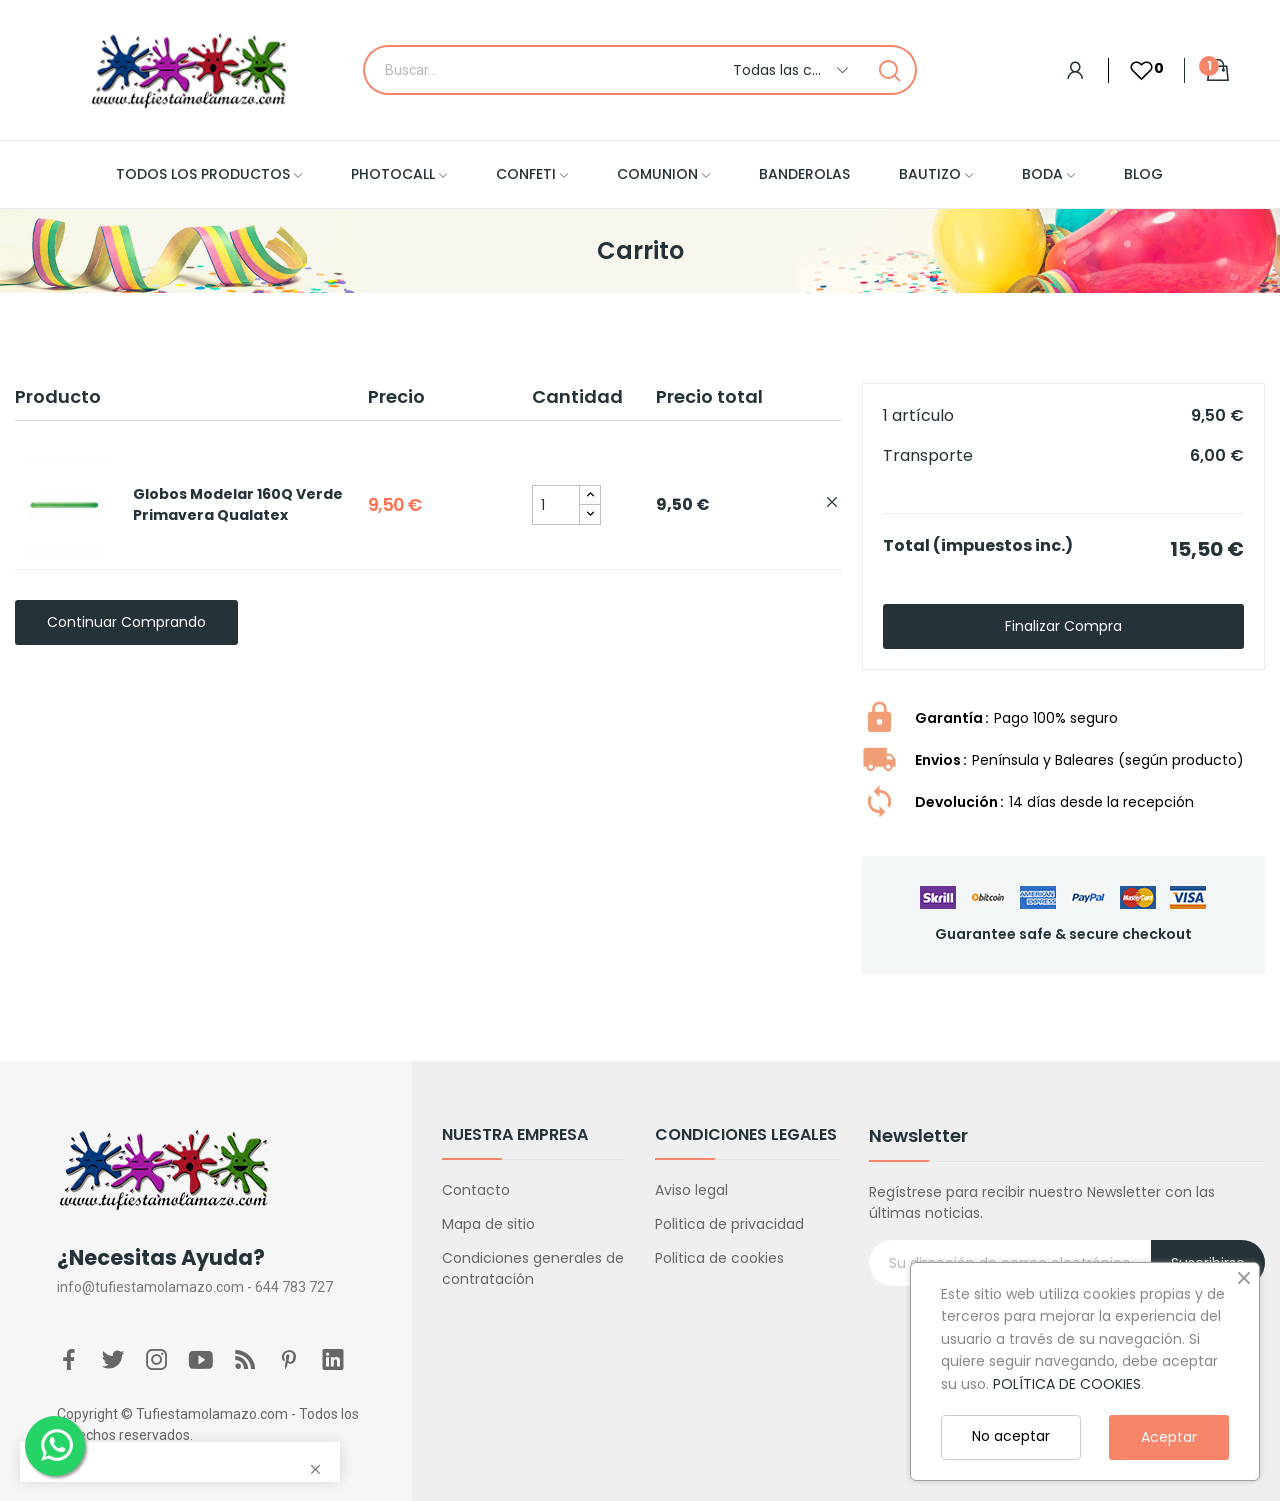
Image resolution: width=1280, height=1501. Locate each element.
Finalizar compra (1063, 626)
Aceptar (1169, 1437)
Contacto (476, 1190)
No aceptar (1011, 1436)
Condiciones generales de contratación (533, 1268)
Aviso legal (691, 1190)
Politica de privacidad (729, 1224)
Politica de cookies (719, 1258)
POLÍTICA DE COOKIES (1067, 1384)
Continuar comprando (126, 622)
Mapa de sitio (488, 1224)
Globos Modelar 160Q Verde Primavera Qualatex (238, 504)
